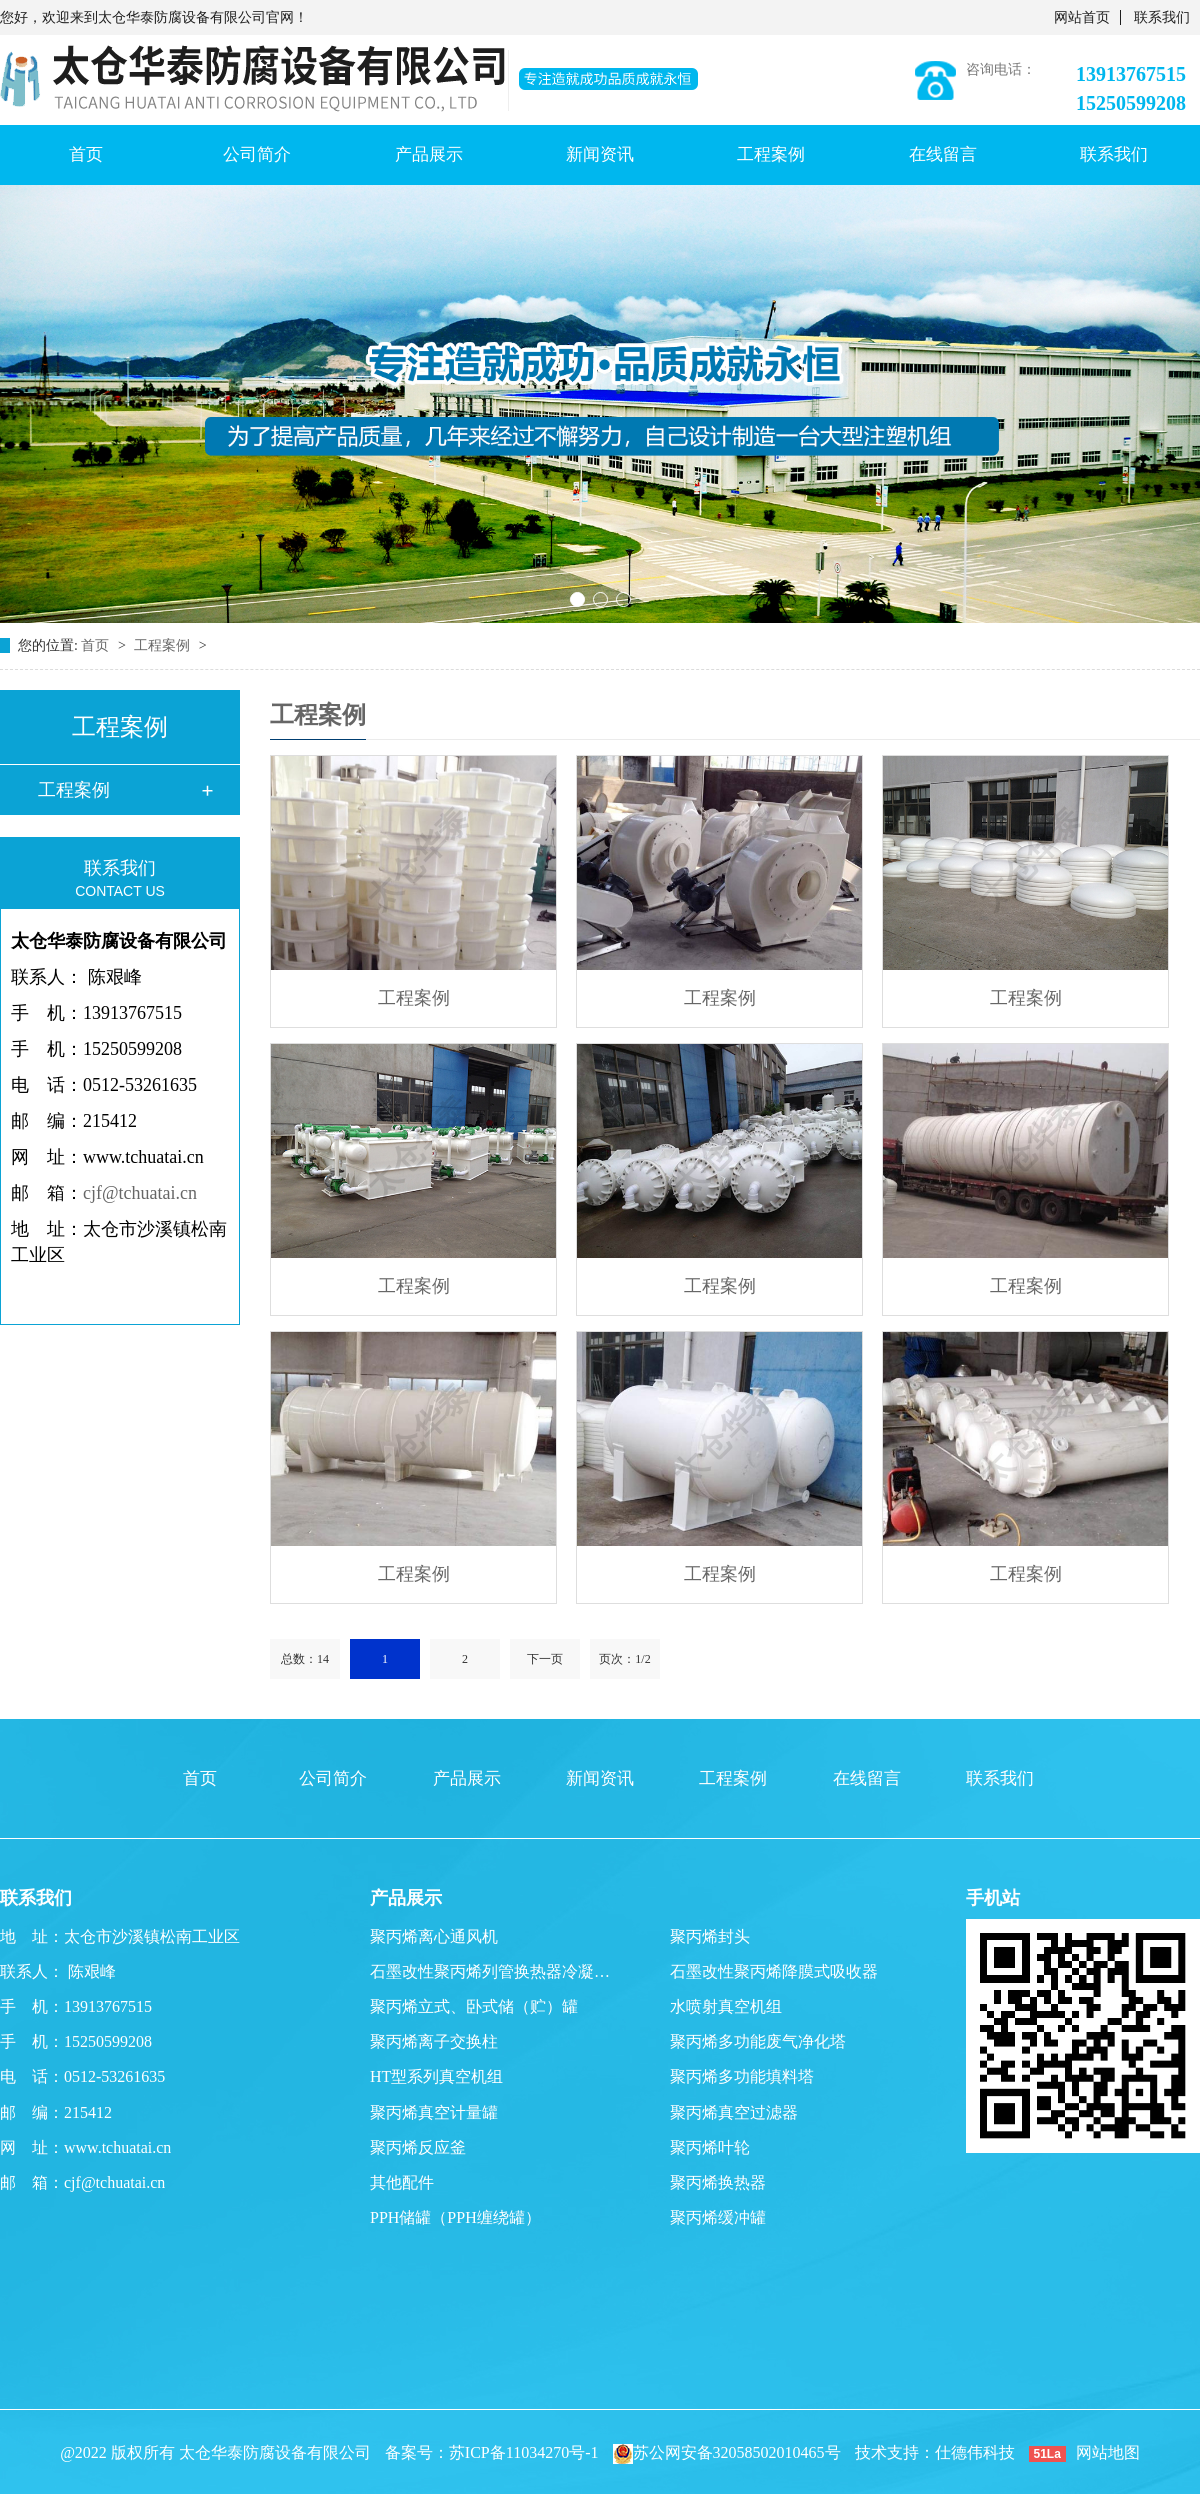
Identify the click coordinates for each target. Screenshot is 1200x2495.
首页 (86, 154)
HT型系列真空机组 (436, 2076)
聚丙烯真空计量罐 (434, 2112)
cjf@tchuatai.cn (140, 1193)
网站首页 (1082, 17)
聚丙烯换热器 (718, 2182)
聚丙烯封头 (710, 1936)
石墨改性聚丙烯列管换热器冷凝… (490, 1971)
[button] (577, 599)
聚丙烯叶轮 (710, 2147)
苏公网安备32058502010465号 (727, 2452)
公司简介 (257, 154)
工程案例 (771, 154)
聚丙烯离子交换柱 (434, 2041)
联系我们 (1162, 17)
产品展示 (429, 154)
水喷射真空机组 (726, 2006)
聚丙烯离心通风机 (434, 1936)
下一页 (545, 1659)
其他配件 (402, 2182)
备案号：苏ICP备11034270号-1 (492, 2452)
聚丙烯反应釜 (418, 2147)
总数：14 (305, 1659)
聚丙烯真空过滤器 (734, 2112)
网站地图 (1108, 2452)
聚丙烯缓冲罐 (718, 2217)
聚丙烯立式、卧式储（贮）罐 (474, 2006)
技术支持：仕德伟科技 (935, 2452)
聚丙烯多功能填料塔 (742, 2076)
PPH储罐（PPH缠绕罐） (455, 2217)
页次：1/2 (624, 1659)
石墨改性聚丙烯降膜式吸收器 (774, 1971)
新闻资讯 (600, 154)
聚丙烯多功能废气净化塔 (758, 2041)
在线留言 (943, 154)
